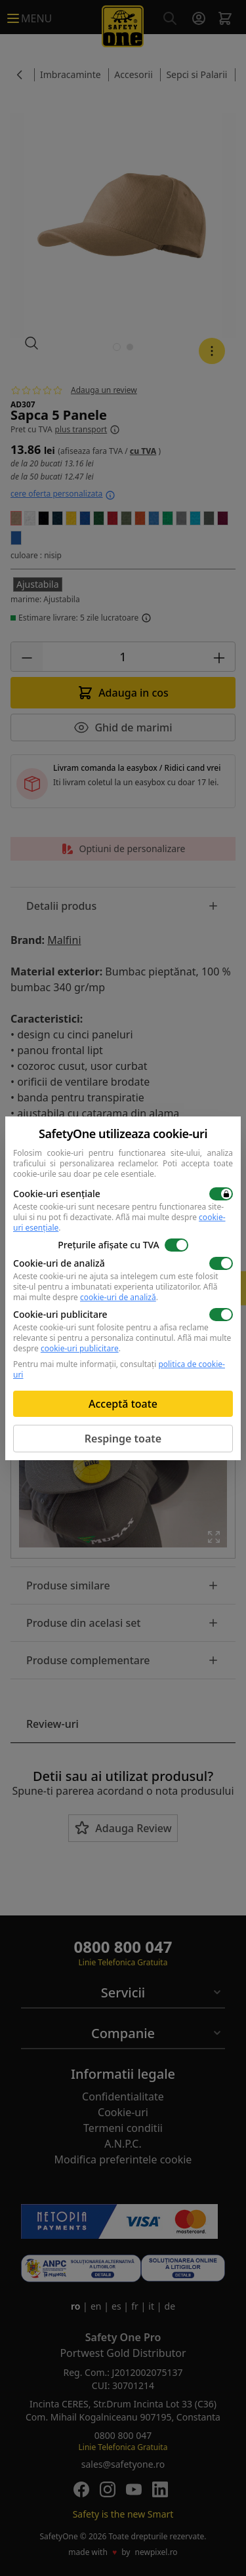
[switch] (221, 1193)
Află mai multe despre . (119, 1222)
